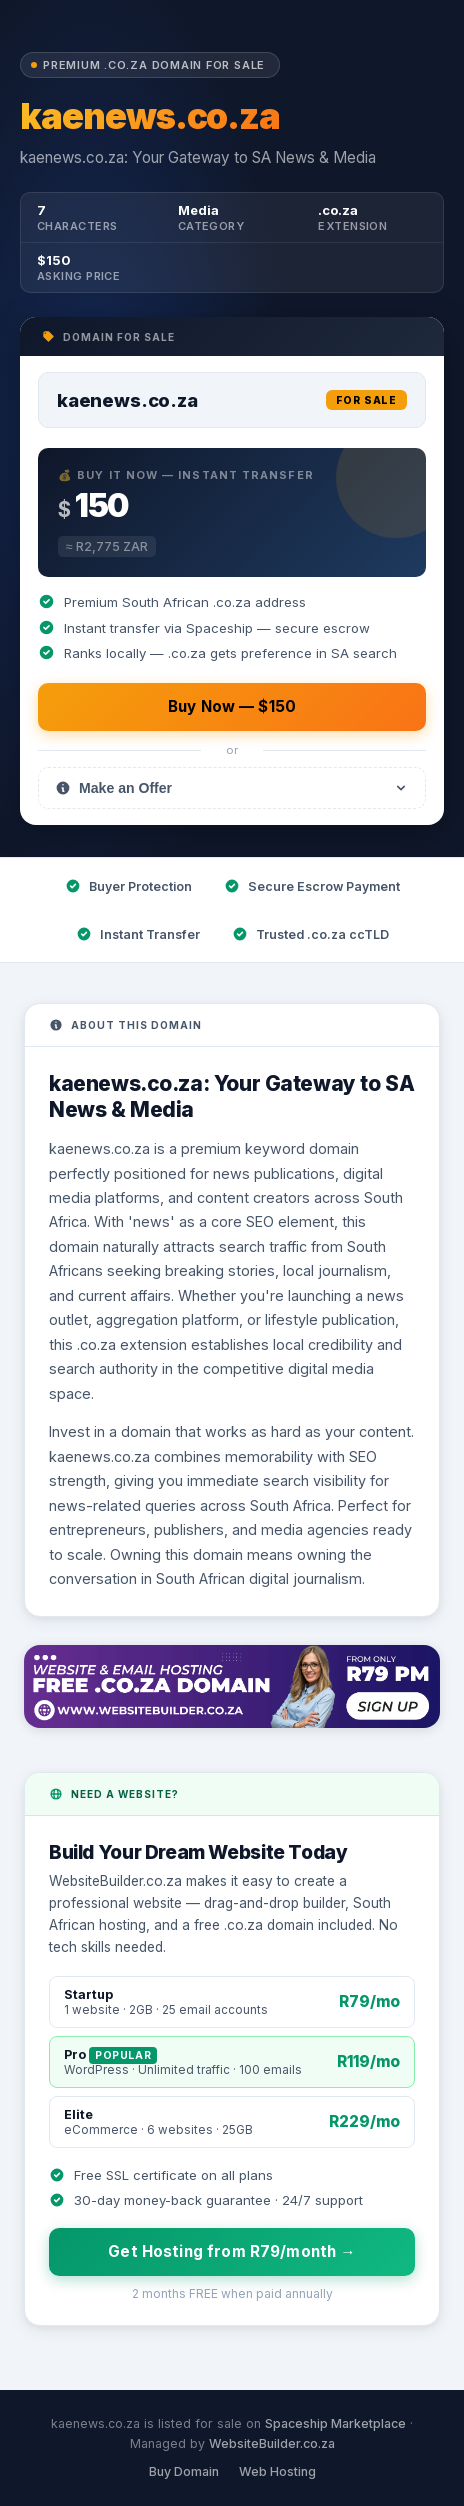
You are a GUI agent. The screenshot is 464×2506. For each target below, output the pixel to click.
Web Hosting (277, 2471)
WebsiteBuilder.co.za (272, 2443)
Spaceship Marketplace (335, 2423)
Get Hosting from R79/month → (231, 2251)
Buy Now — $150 (232, 706)
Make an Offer (232, 788)
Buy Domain (184, 2471)
